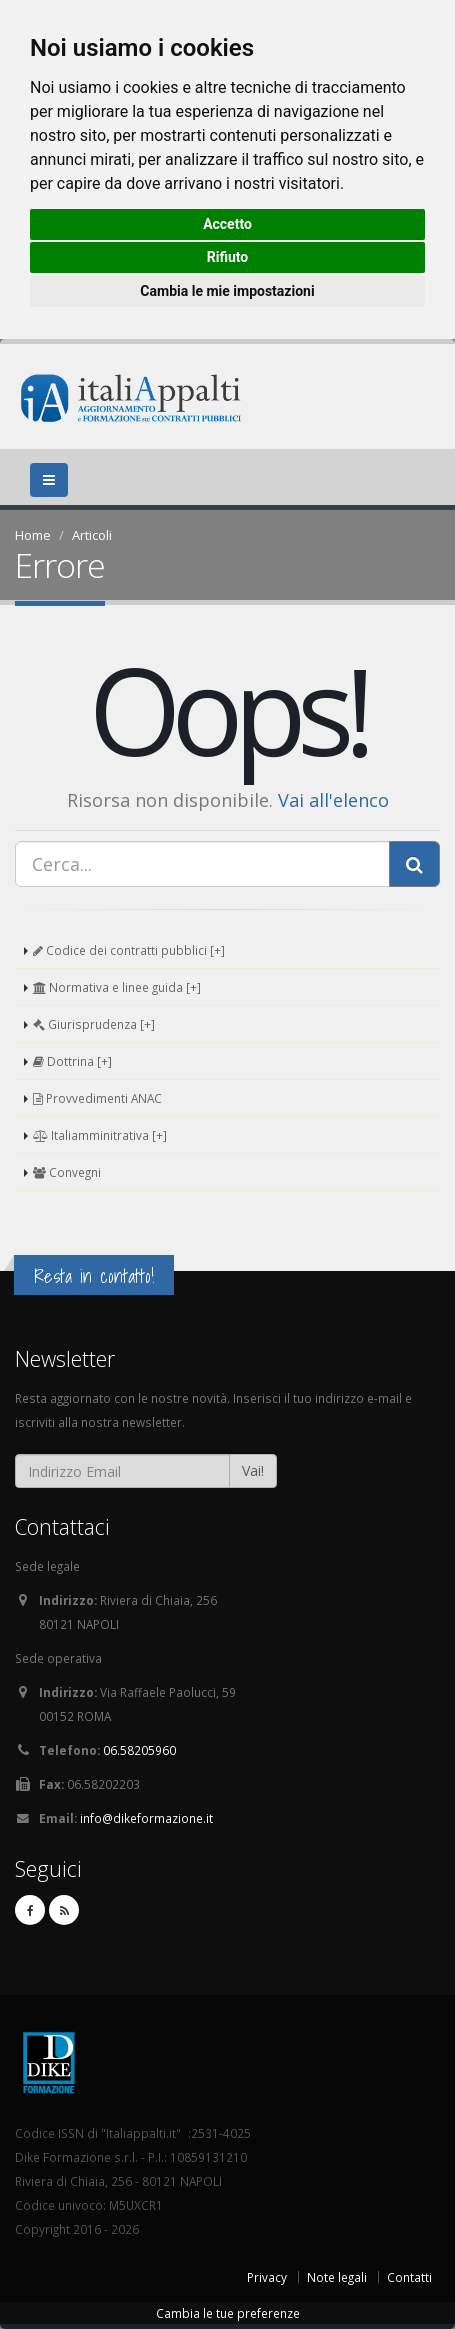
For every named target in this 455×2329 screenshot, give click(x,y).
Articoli (92, 535)
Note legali (337, 2277)
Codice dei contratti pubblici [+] (129, 950)
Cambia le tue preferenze (228, 2313)
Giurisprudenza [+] (94, 1024)
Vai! (253, 1470)
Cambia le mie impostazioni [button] (227, 291)
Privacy (267, 2277)
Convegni (67, 1172)
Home (33, 535)
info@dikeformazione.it (146, 1818)
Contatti (409, 2277)
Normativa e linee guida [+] (117, 987)
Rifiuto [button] (228, 257)
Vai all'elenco (333, 800)
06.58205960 (139, 1750)
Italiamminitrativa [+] (100, 1135)
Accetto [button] (227, 224)
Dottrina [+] (72, 1061)
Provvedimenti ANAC (97, 1098)
